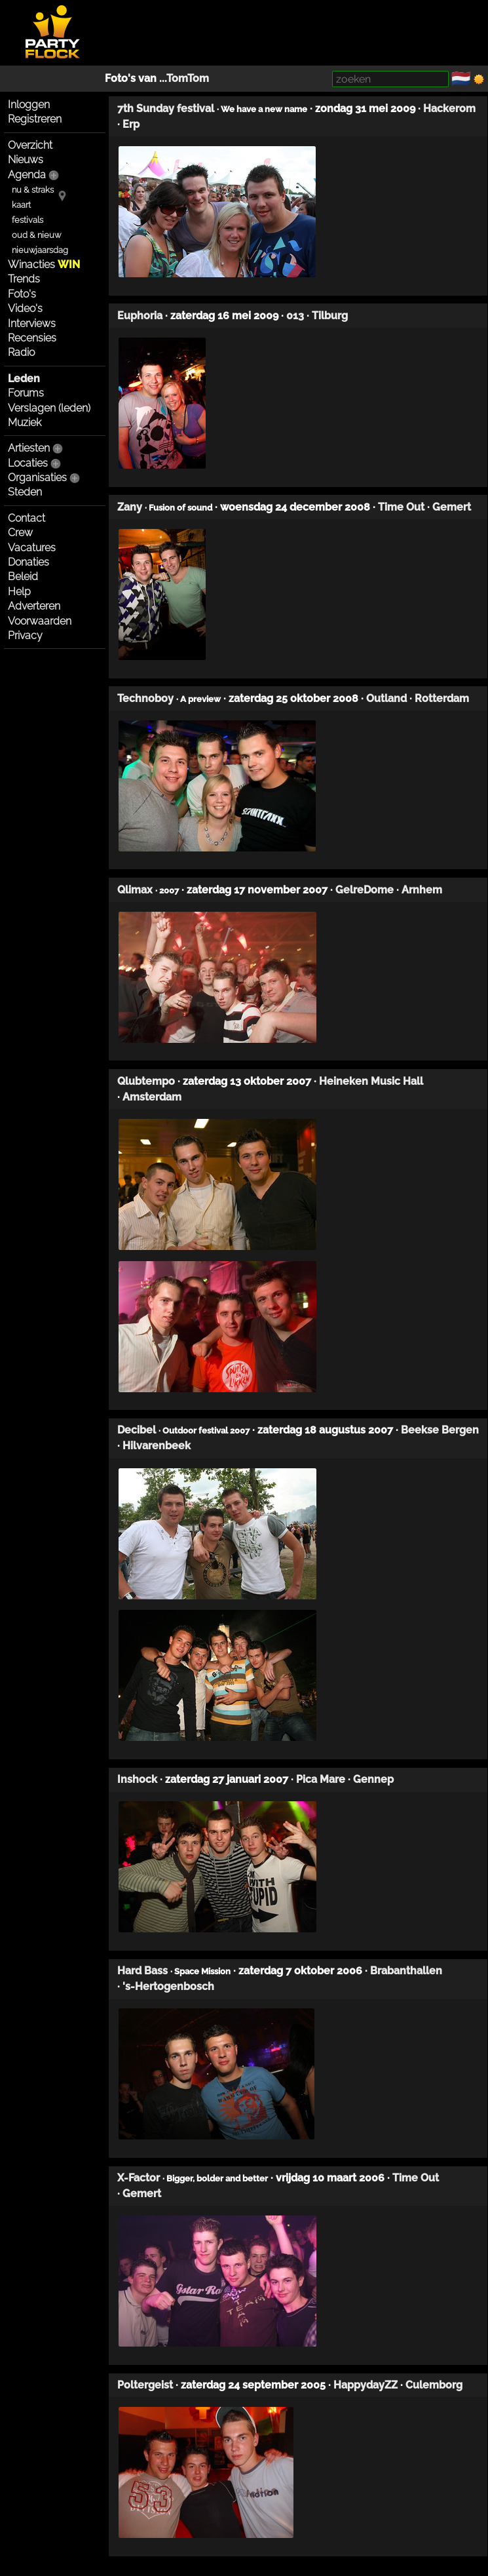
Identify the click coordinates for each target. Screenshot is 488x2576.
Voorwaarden (39, 621)
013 (295, 315)
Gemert (451, 507)
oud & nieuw (36, 235)
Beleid (23, 576)
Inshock (137, 1779)
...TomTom (184, 78)
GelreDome (364, 890)
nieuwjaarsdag (40, 250)
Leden (24, 378)
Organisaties (37, 477)
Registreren (35, 119)
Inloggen (29, 104)
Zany (129, 507)
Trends (24, 279)
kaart (21, 205)
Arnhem (422, 890)
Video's (25, 308)
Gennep (373, 1779)
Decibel (136, 1430)
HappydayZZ (365, 2385)
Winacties (44, 264)
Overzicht (30, 145)
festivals (27, 220)
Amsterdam (151, 1097)
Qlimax (135, 890)
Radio (21, 352)
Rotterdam (442, 698)
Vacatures (32, 547)
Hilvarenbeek (156, 1445)
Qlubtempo (146, 1081)
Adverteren (34, 606)
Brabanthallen (406, 1970)
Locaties (28, 463)
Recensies (32, 338)
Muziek (24, 422)
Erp (131, 124)
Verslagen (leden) (49, 408)
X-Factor (138, 2178)
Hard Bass (142, 1970)
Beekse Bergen (440, 1430)
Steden (25, 492)
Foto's (22, 294)
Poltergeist (145, 2385)
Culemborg (433, 2385)
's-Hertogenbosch (168, 1986)
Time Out (401, 507)
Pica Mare (320, 1779)
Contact (26, 518)
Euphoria (139, 315)
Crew (20, 532)
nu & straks (33, 190)
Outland (386, 698)
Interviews (32, 323)
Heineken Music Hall (371, 1081)
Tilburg (330, 315)
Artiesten (29, 448)
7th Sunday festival (165, 108)
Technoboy (145, 698)
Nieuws (25, 159)
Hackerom (449, 108)
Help (19, 591)
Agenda (27, 174)
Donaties (28, 562)
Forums (26, 393)
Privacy (25, 635)
